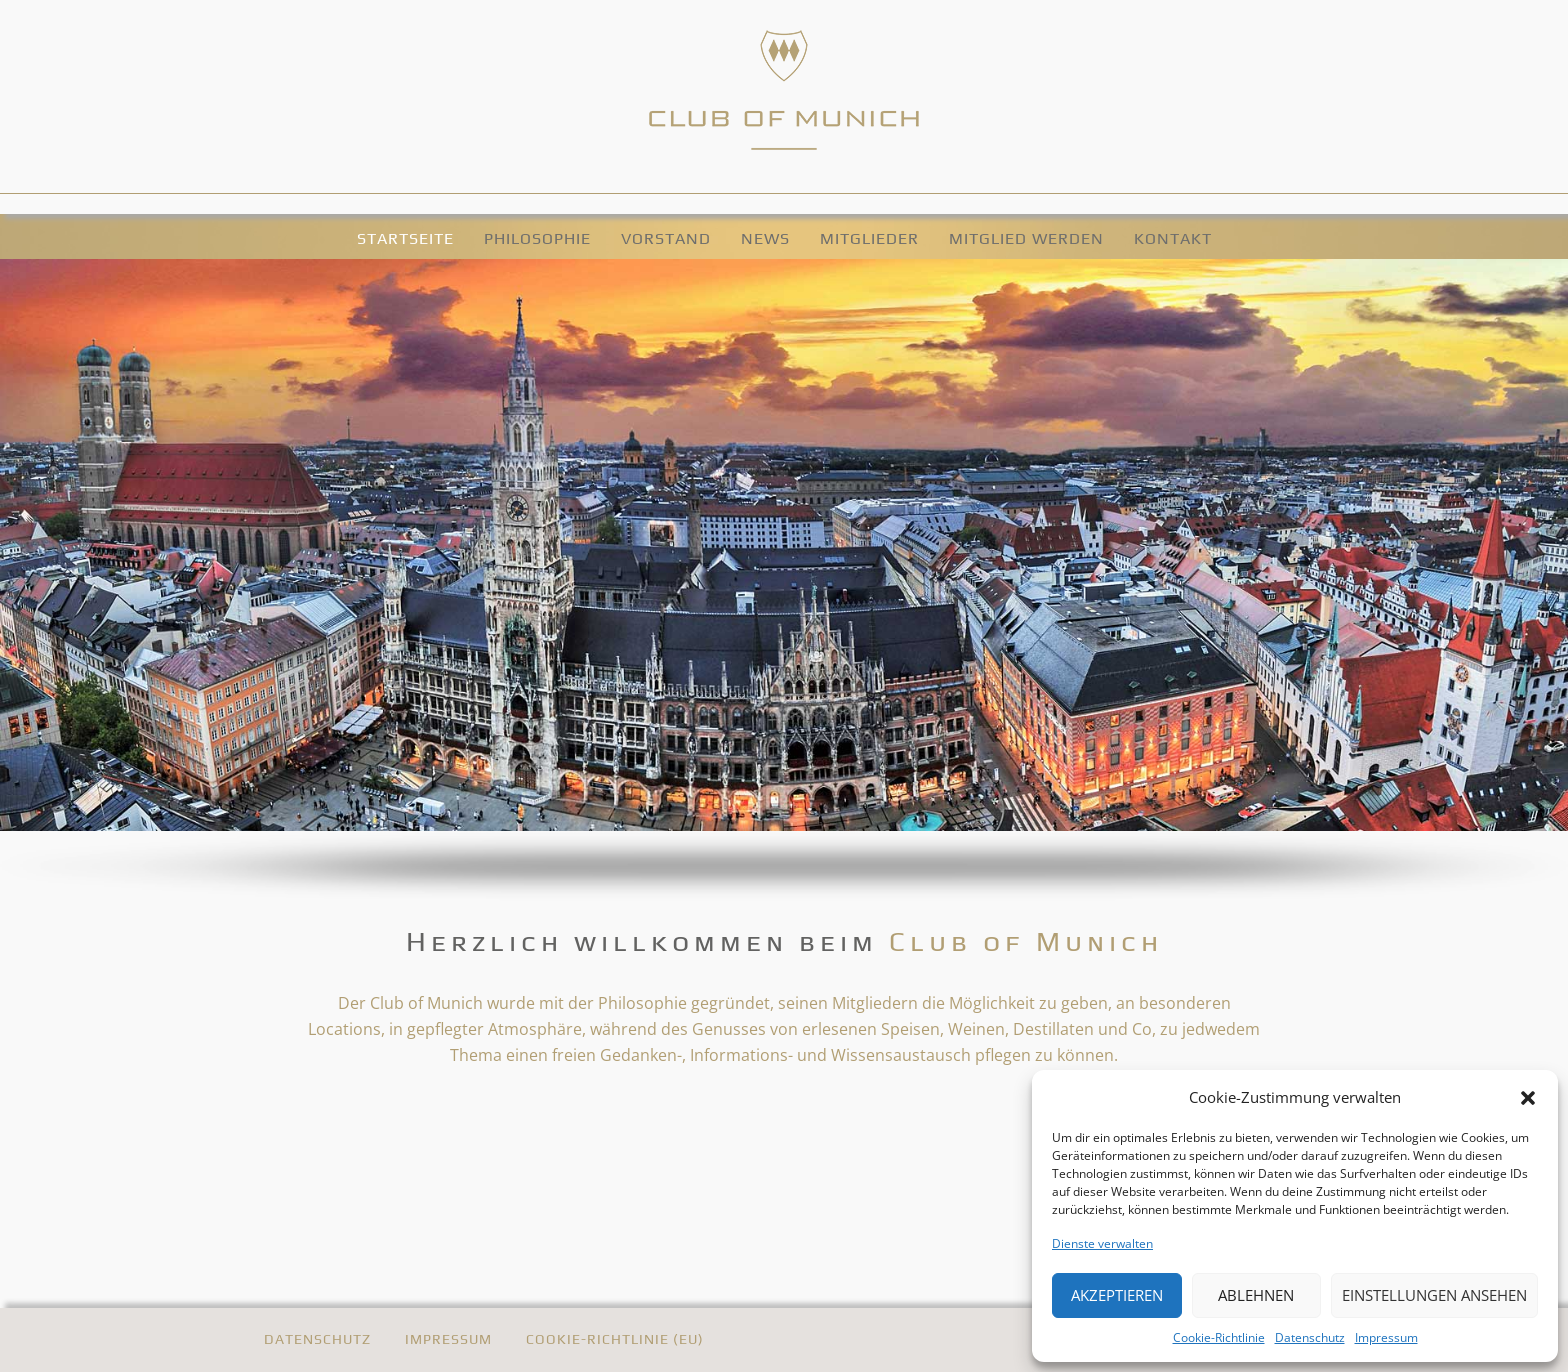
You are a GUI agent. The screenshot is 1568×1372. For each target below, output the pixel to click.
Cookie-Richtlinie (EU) (615, 1339)
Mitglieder (869, 238)
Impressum (1386, 1337)
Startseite (405, 238)
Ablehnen (1256, 1295)
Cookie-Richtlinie (1219, 1337)
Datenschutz (1310, 1337)
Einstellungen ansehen (1434, 1295)
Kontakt (1173, 238)
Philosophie (537, 238)
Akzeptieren (1117, 1295)
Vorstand (666, 238)
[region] (784, 580)
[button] (1528, 1097)
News (765, 238)
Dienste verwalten (1102, 1243)
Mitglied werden (1026, 238)
